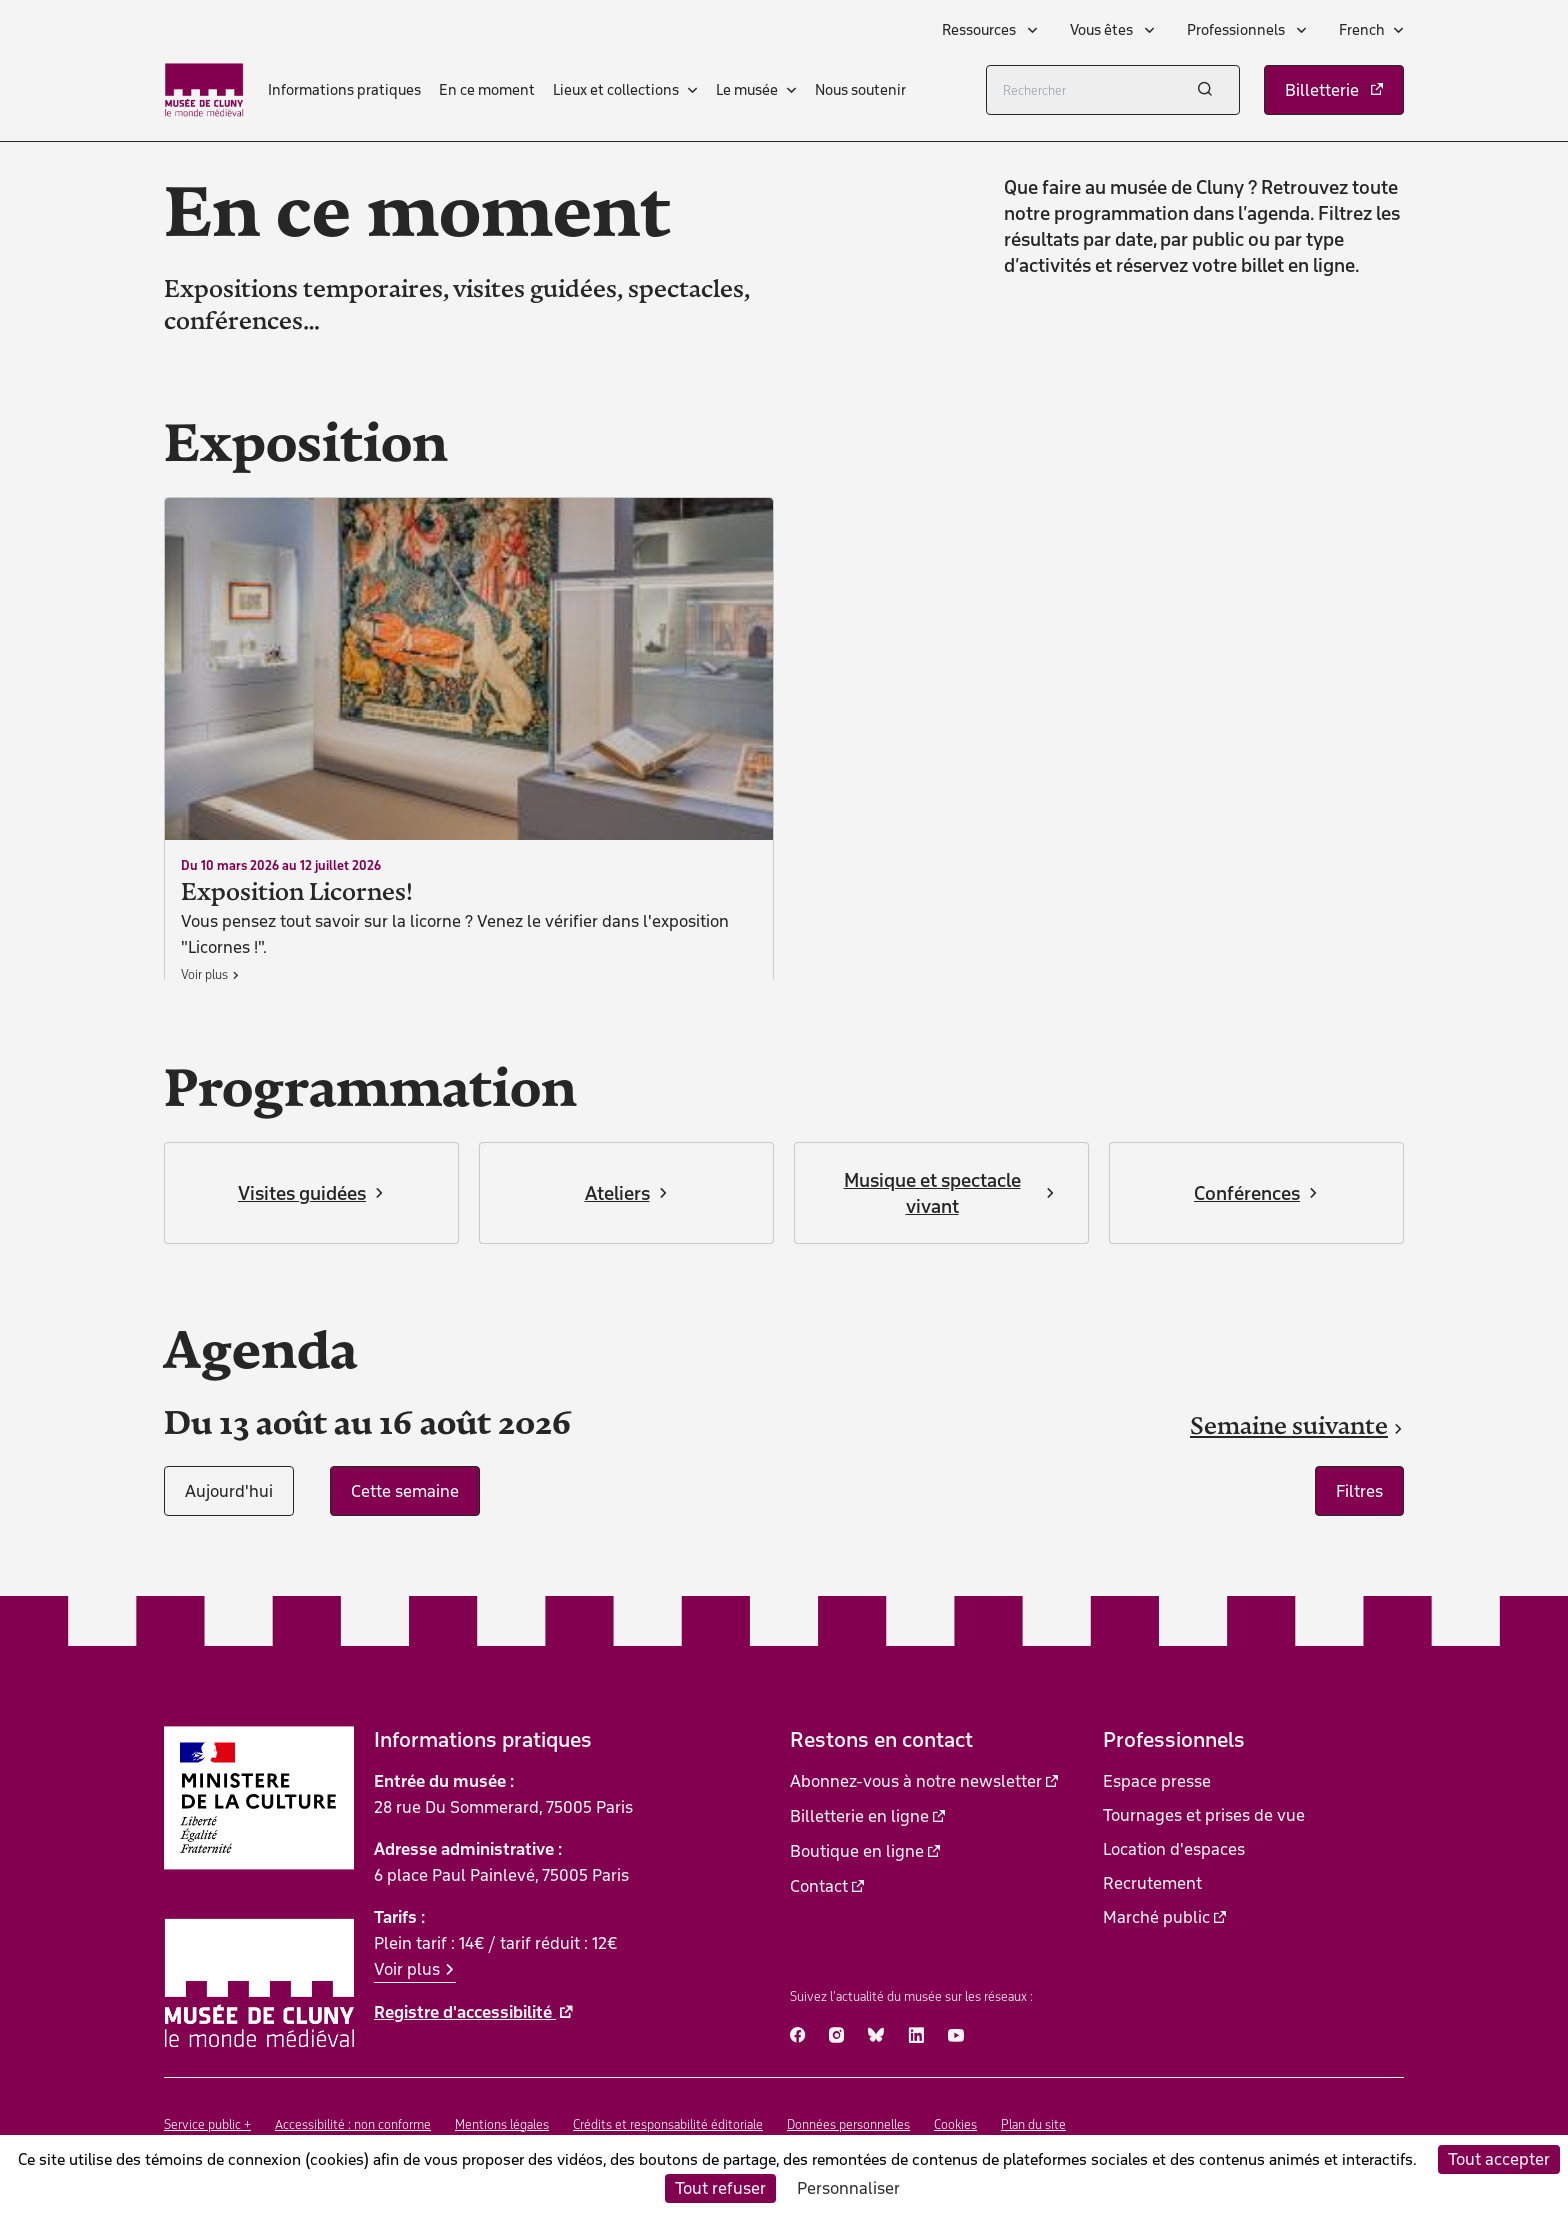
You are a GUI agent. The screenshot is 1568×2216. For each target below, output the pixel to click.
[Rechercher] (1113, 90)
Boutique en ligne (857, 1851)
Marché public (1156, 1917)
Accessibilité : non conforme (353, 2124)
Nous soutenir (860, 90)
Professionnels (1237, 30)
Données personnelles (848, 2124)
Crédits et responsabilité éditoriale (668, 2124)
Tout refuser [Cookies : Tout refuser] (720, 2188)
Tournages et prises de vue (1204, 1815)
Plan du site (1033, 2124)
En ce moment (487, 90)
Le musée (747, 90)
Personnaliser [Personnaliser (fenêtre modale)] (848, 2188)
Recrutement (1152, 1883)
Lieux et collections (616, 90)
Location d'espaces (1174, 1849)
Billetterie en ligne (859, 1816)
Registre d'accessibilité (465, 2012)
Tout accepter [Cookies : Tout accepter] (1499, 2159)
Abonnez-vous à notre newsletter (916, 1781)
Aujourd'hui (229, 1491)
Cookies (955, 2124)
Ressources (980, 30)
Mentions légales (502, 2124)
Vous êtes (1103, 30)
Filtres (1359, 1491)
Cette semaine (405, 1491)
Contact (819, 1886)
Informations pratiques (344, 90)
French (1362, 30)
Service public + (207, 2124)
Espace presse (1157, 1781)
